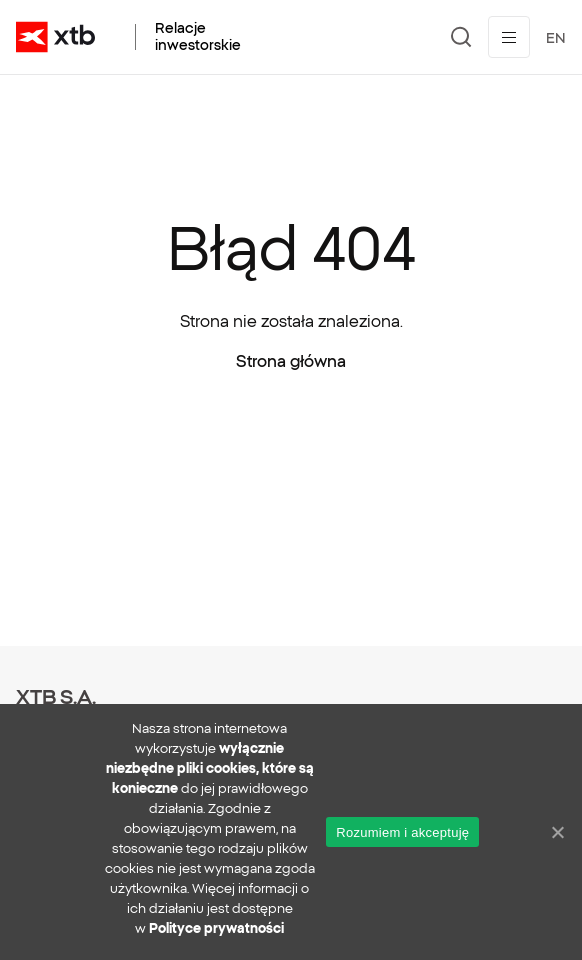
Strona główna (291, 361)
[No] (557, 832)
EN (556, 38)
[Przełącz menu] (509, 37)
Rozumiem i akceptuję (402, 832)
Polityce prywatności (216, 928)
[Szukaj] (461, 37)
